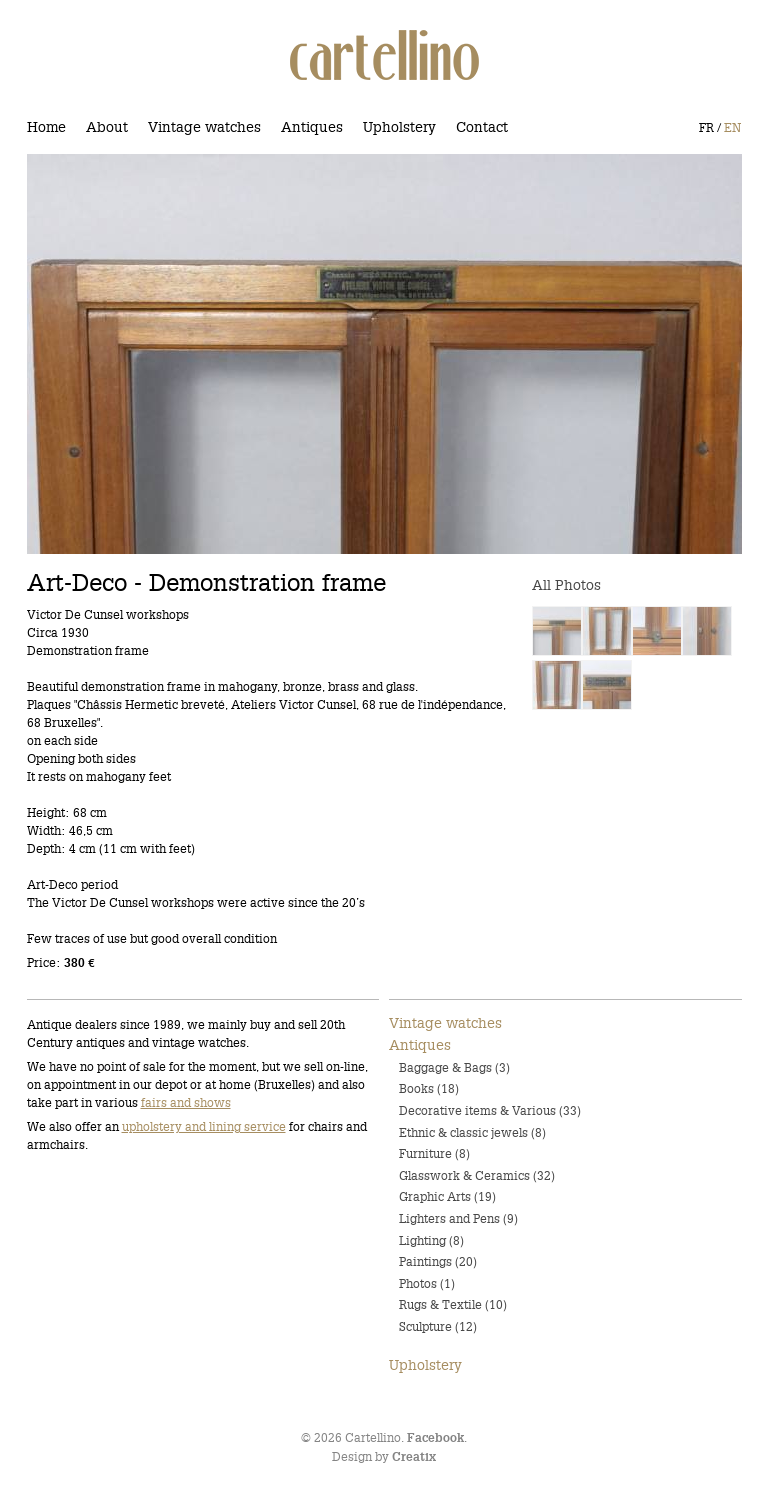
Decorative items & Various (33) (490, 1110)
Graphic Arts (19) (447, 1196)
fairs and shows (186, 1102)
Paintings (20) (438, 1261)
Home (46, 127)
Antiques (312, 127)
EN (732, 127)
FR (706, 127)
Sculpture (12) (438, 1326)
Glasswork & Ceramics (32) (477, 1175)
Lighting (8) (431, 1240)
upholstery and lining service (204, 1126)
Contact (482, 127)
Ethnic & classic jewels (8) (472, 1132)
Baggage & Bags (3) (454, 1067)
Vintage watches (204, 127)
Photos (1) (427, 1283)
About (107, 127)
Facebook (435, 1438)
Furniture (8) (434, 1153)
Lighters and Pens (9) (458, 1218)
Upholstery (399, 127)
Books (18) (429, 1088)
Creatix (414, 1457)
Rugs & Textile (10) (453, 1304)
